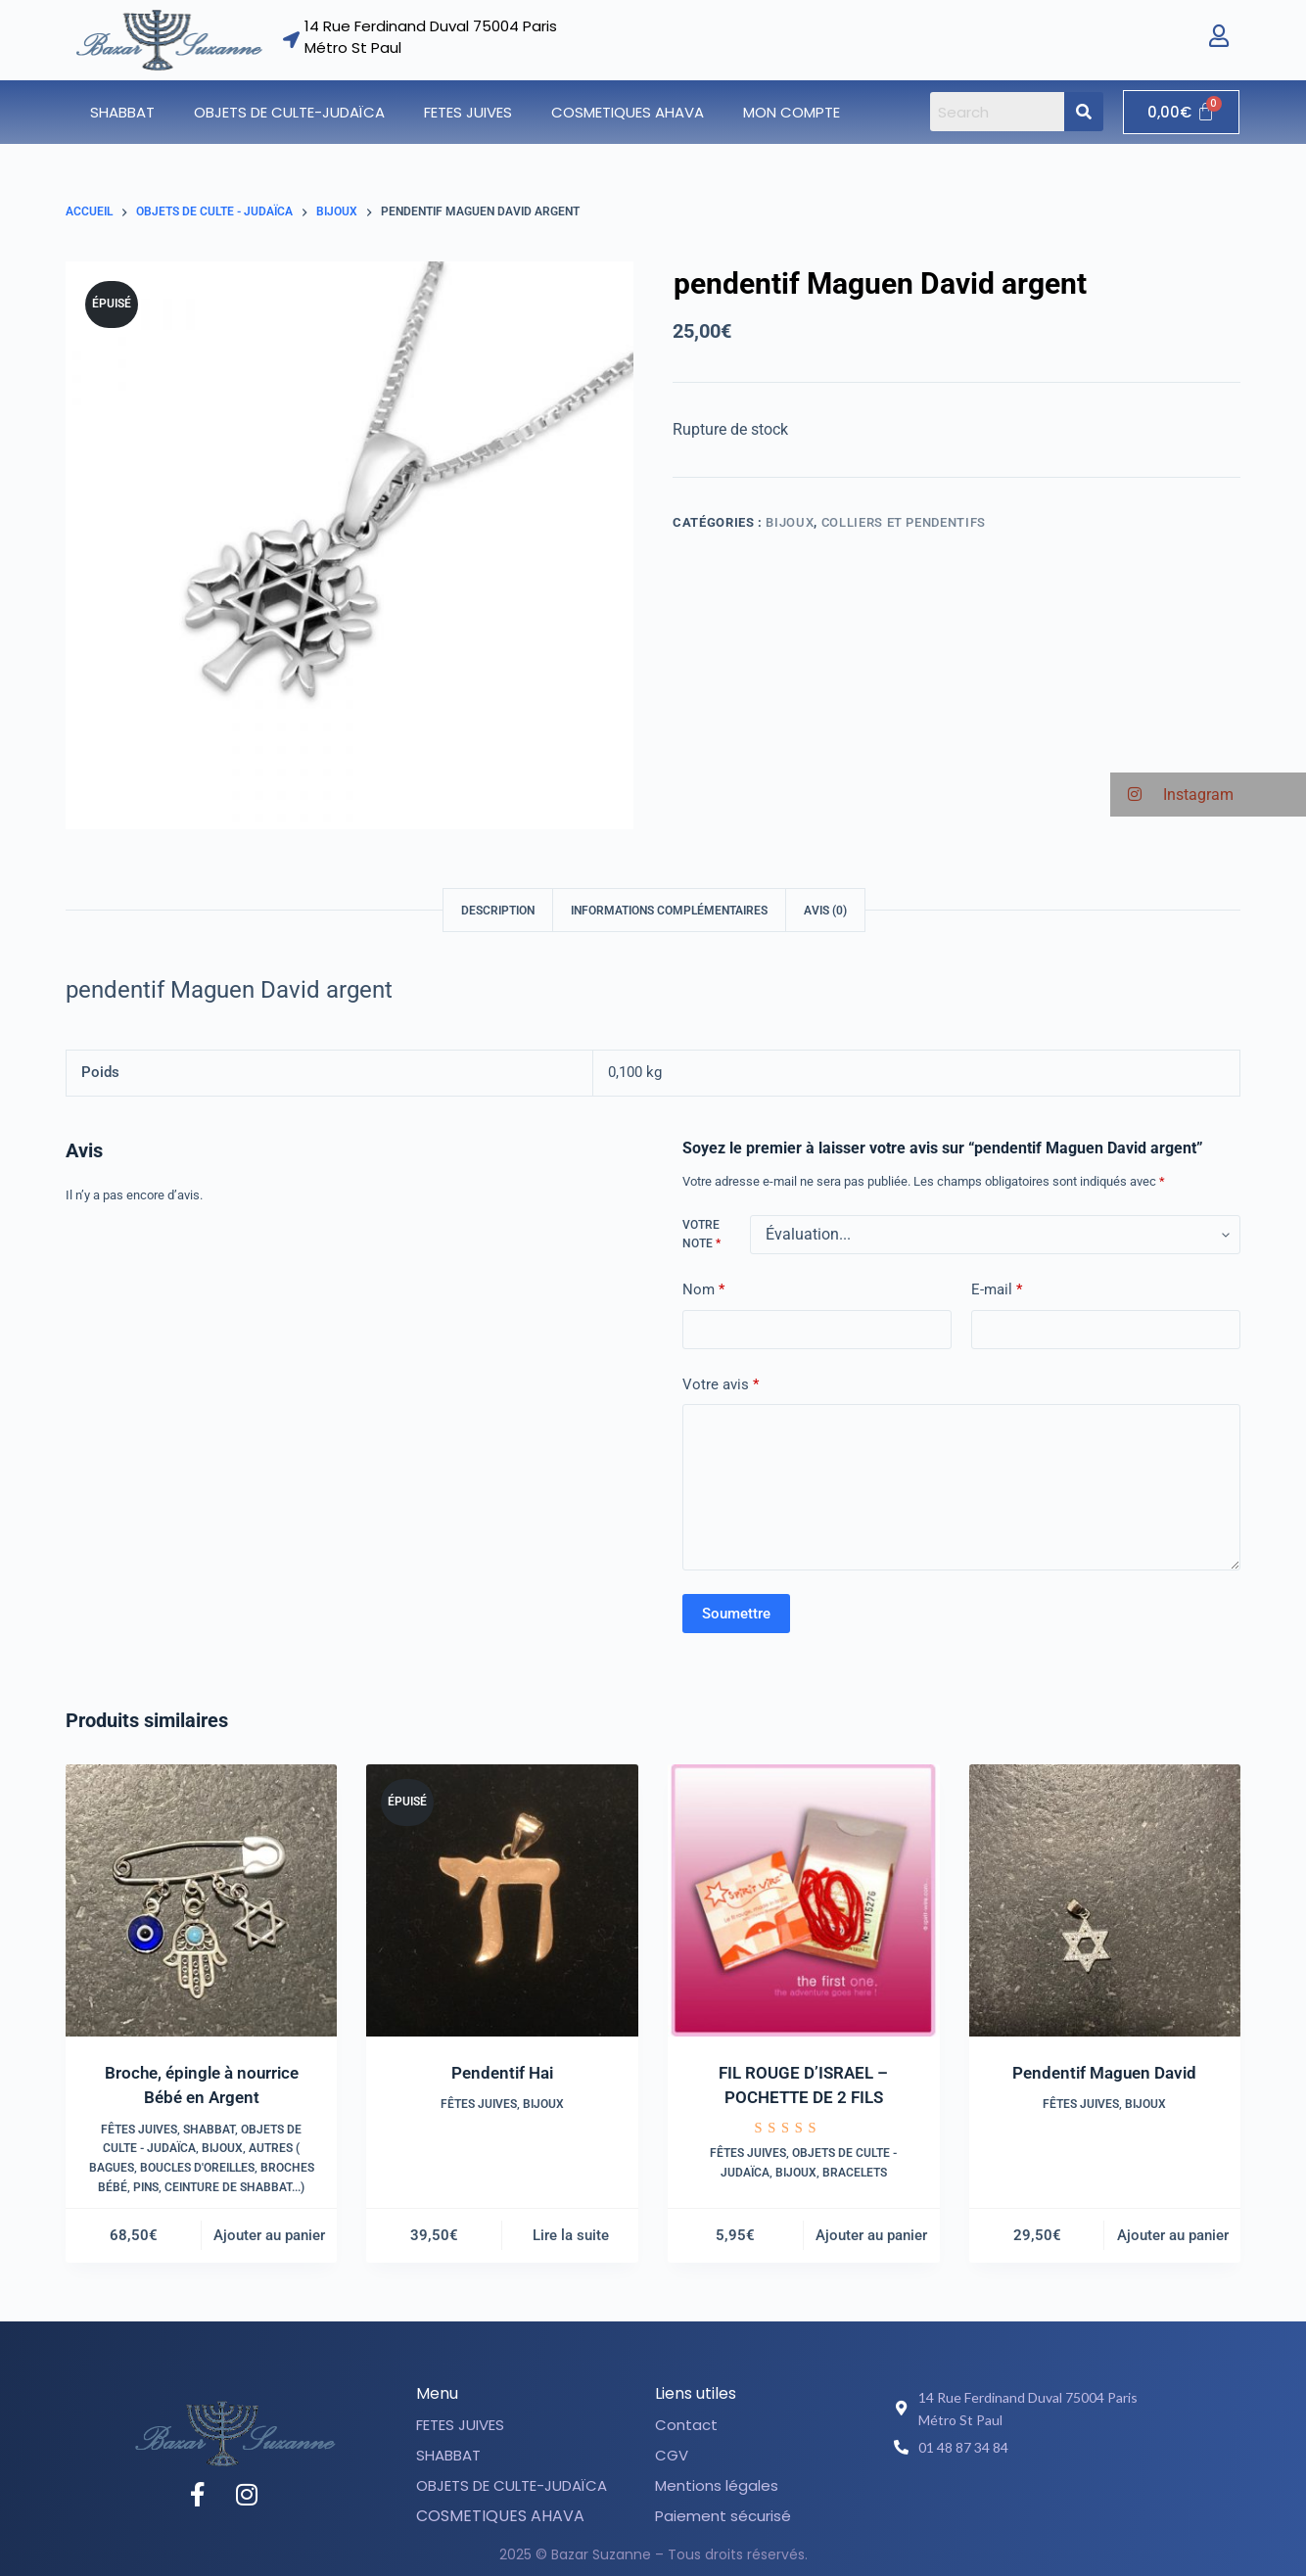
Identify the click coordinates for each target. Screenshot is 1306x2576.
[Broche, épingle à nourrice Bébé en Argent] (202, 1900)
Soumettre (736, 1613)
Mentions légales (716, 2485)
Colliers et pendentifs (903, 522)
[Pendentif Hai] (502, 1900)
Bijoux (790, 522)
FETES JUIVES (468, 112)
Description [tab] (498, 910)
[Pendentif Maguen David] (1105, 1900)
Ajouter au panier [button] (269, 2235)
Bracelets (854, 2172)
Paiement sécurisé (723, 2516)
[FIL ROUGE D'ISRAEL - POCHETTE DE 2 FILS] (804, 1900)
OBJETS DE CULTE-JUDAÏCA (289, 112)
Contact (686, 2424)
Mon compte (791, 112)
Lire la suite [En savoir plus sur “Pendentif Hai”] (571, 2235)
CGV (671, 2455)
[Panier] (1181, 112)
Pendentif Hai (502, 2073)
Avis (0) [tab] (825, 910)
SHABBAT (122, 112)
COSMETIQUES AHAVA (627, 112)
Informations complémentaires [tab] (669, 910)
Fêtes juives (139, 2129)
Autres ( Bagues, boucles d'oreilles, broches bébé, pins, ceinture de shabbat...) (201, 2167)
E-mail (996, 1290)
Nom (703, 1290)
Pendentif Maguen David (1104, 2073)
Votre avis (720, 1385)
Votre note (701, 1234)
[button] (127, 112)
